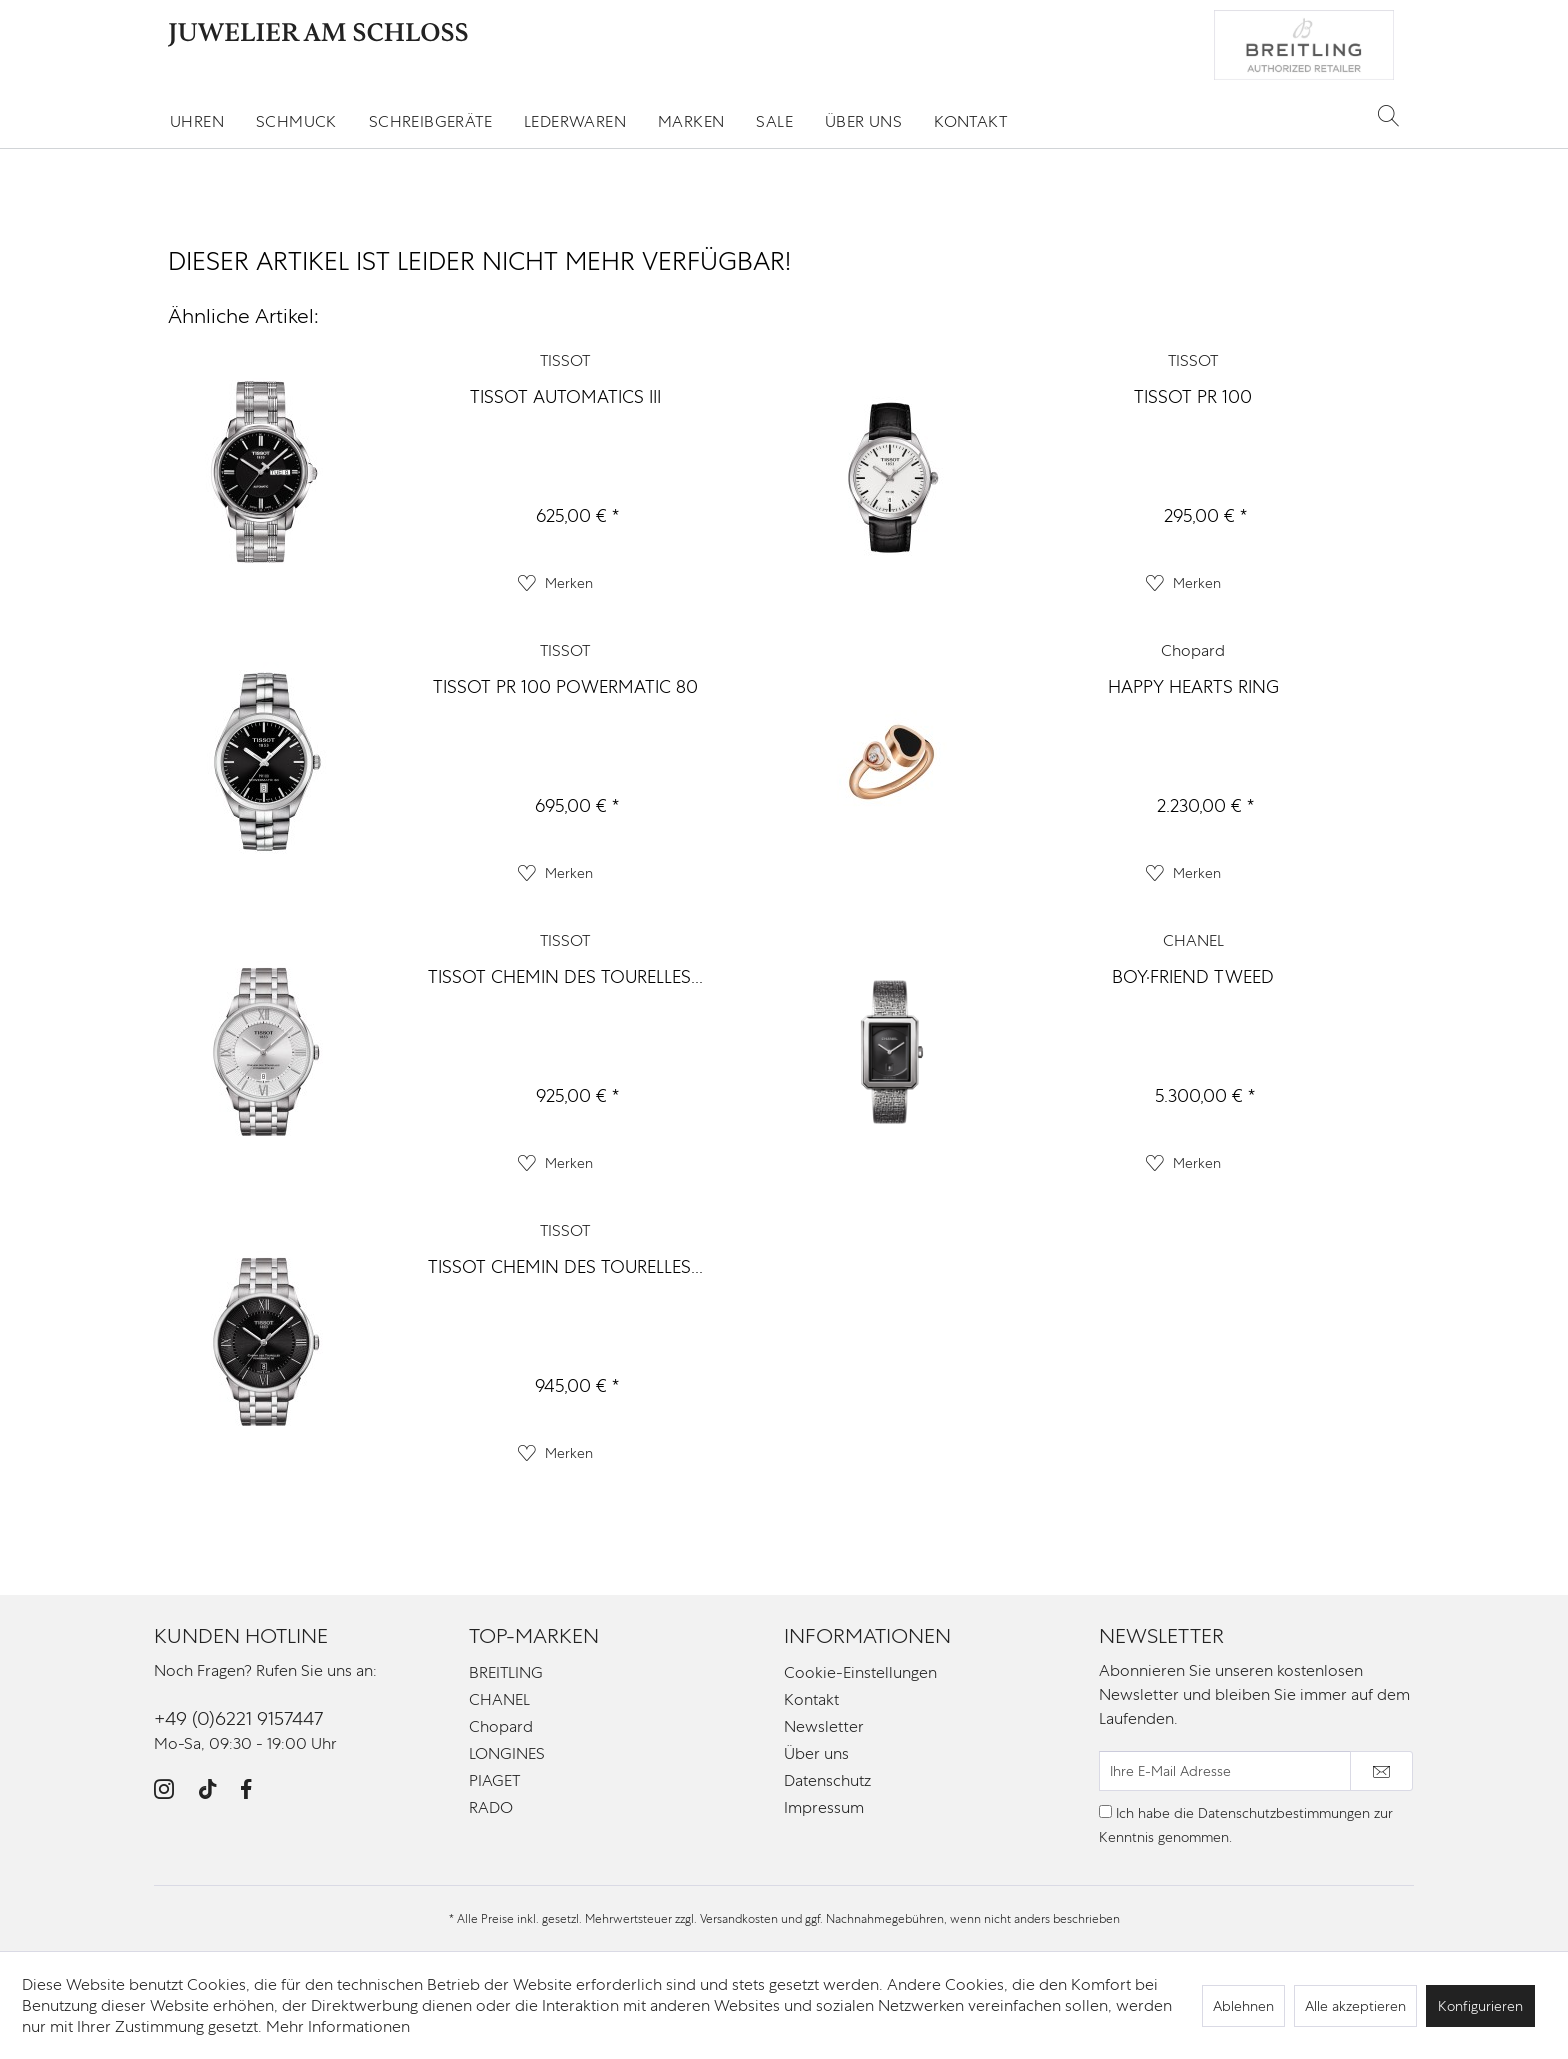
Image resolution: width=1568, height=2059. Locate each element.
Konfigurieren (1480, 2006)
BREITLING (506, 1672)
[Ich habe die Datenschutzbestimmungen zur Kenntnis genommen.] (1105, 1811)
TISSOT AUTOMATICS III (565, 396)
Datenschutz (827, 1780)
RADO (491, 1807)
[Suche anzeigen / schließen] (1388, 115)
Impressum (824, 1807)
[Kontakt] (970, 121)
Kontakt (811, 1699)
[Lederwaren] (575, 121)
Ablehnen (1243, 2006)
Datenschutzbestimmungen (1284, 1813)
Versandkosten (739, 1919)
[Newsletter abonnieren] (1381, 1771)
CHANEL (1193, 940)
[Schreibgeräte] (430, 121)
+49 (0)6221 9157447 (238, 1718)
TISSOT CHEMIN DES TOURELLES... (565, 976)
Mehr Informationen (338, 2026)
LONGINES (507, 1753)
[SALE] (774, 121)
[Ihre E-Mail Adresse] (1225, 1771)
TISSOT (565, 360)
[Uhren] (197, 121)
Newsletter (824, 1726)
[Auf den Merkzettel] (555, 583)
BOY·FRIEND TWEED (1193, 976)
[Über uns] (863, 121)
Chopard (1193, 650)
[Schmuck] (296, 121)
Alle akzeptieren (1355, 2006)
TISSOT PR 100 (1193, 396)
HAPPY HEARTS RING (1193, 686)
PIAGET (494, 1780)
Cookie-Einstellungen (860, 1672)
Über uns (816, 1753)
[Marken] (691, 121)
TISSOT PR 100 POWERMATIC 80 (565, 686)
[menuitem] (197, 121)
